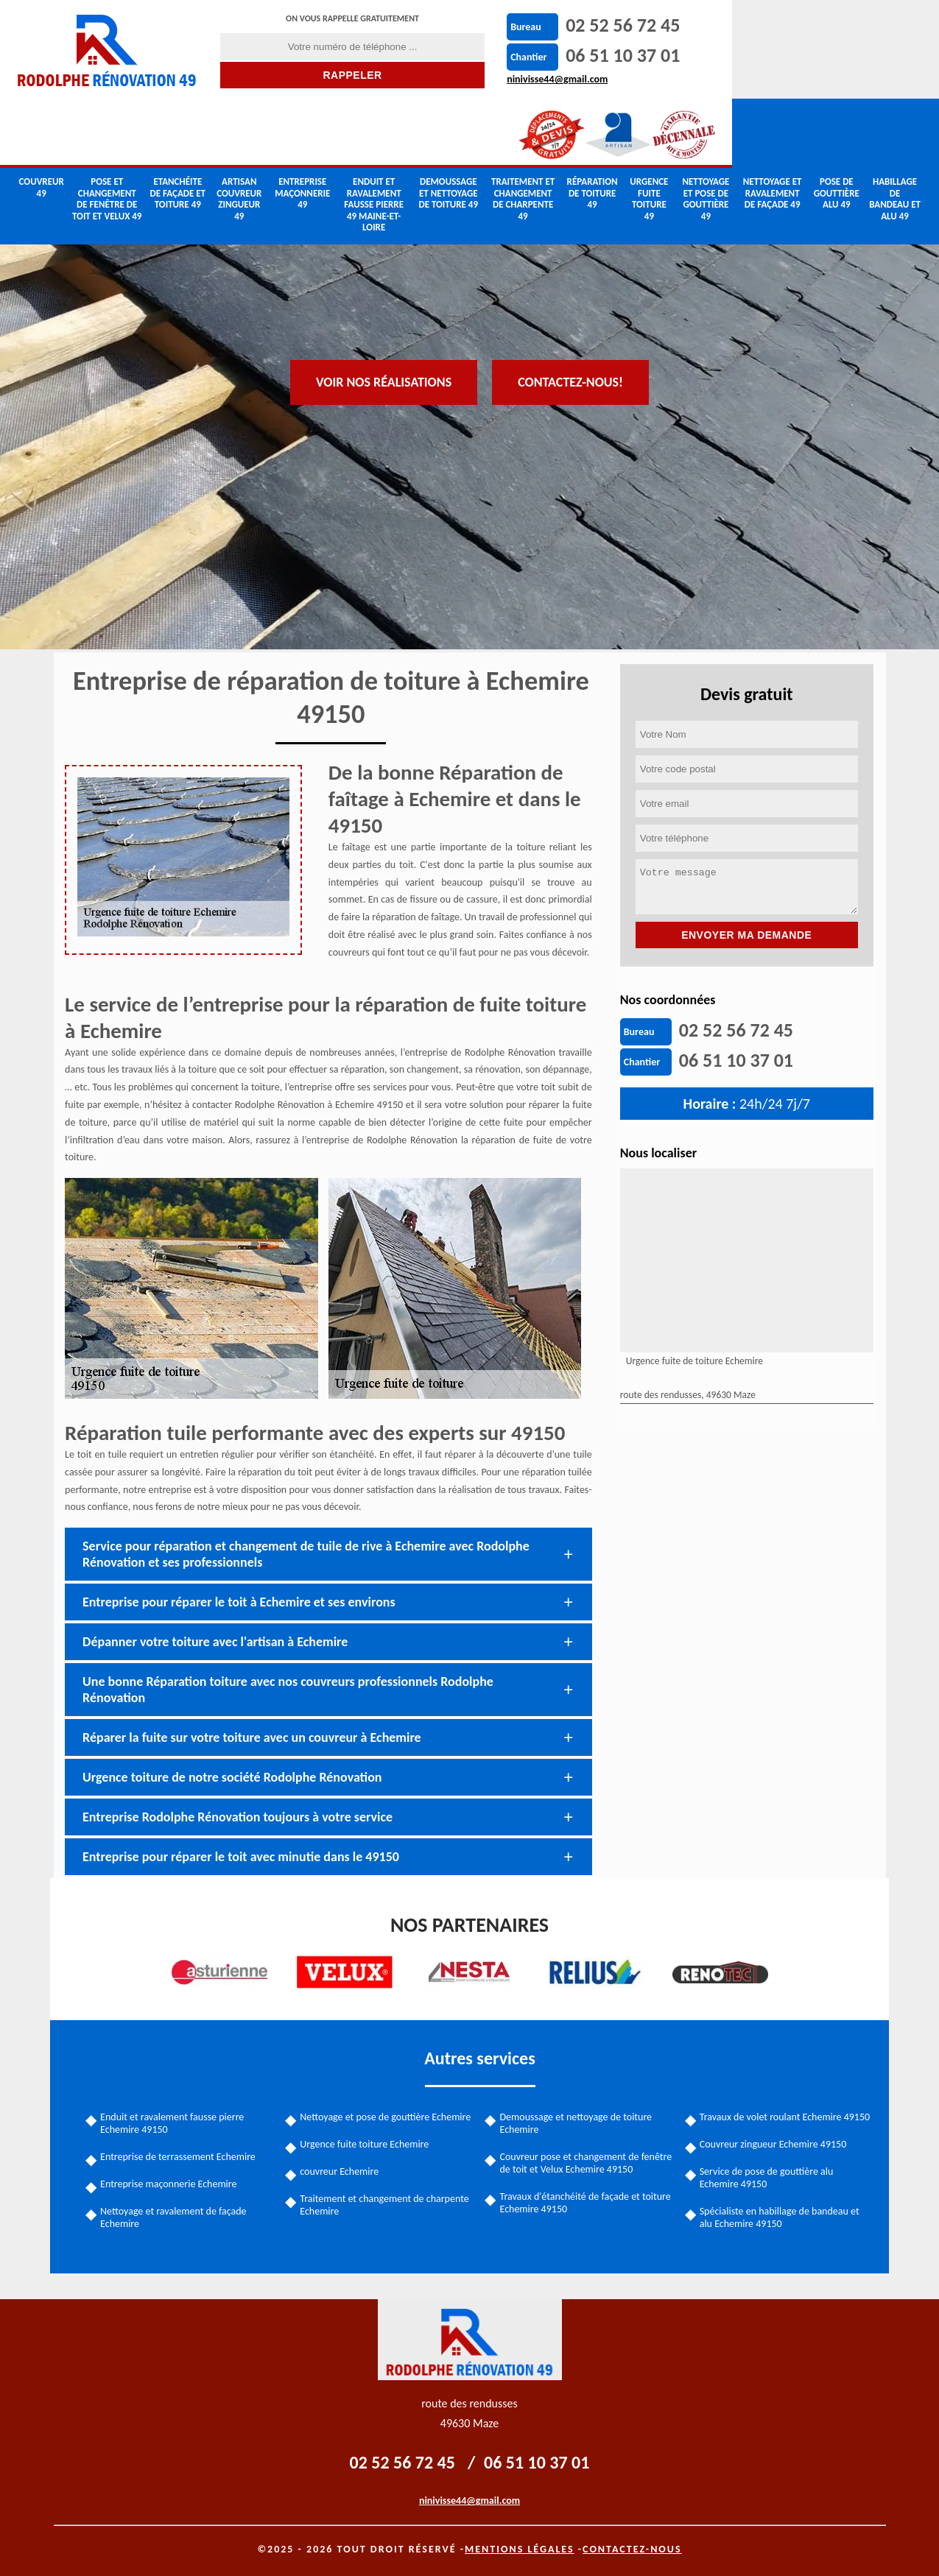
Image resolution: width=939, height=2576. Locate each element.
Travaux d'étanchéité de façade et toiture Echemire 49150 (585, 2202)
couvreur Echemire (341, 2170)
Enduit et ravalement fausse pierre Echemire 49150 (175, 2122)
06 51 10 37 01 (564, 55)
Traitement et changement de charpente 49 (523, 132)
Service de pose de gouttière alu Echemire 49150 (765, 2176)
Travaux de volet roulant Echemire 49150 (783, 2116)
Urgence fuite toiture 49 (649, 132)
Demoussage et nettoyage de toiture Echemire (576, 2122)
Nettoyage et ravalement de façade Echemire (177, 2216)
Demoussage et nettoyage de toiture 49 (449, 127)
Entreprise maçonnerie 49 (302, 127)
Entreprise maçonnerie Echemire (172, 2183)
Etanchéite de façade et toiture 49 (177, 127)
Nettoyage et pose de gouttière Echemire (387, 2116)
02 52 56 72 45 (564, 25)
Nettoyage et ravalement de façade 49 (772, 127)
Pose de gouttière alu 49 (836, 127)
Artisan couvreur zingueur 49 (239, 132)
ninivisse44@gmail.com (498, 79)
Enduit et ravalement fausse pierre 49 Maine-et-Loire (374, 138)
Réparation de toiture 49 (592, 127)
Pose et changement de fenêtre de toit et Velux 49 (106, 132)
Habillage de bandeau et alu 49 (895, 132)
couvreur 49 (41, 121)
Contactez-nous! (570, 282)
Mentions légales (519, 2548)
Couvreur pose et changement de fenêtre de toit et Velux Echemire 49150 (586, 2162)
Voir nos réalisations (383, 282)
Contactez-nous (632, 2548)
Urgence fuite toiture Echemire (366, 2143)
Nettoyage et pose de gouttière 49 (705, 132)
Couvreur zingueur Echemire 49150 (771, 2143)
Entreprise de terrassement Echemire (181, 2156)
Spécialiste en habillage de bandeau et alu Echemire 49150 (778, 2216)
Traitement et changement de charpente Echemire (386, 2204)
